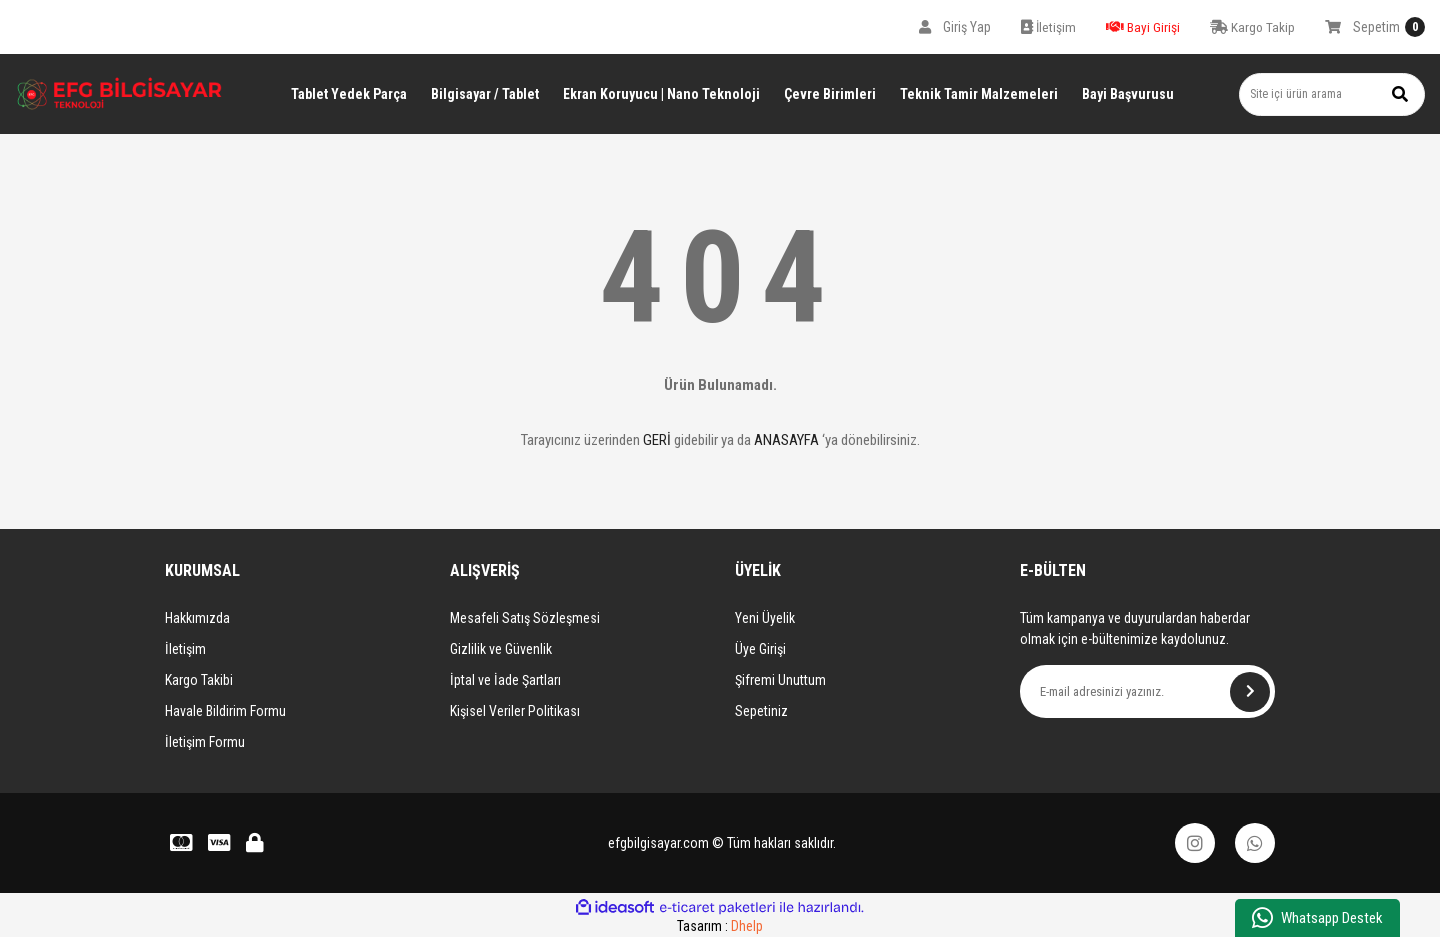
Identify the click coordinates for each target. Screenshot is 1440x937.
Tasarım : (720, 926)
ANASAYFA (786, 440)
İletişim (185, 649)
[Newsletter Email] (1147, 691)
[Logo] (120, 94)
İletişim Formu (205, 742)
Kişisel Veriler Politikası (515, 711)
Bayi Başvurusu (1128, 94)
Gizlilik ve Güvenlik (501, 649)
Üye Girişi (760, 649)
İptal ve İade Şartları (505, 680)
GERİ (657, 440)
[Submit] (1250, 692)
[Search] (1332, 94)
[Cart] (1375, 27)
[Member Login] (955, 27)
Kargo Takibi (199, 680)
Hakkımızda (197, 618)
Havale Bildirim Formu (225, 711)
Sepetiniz (761, 711)
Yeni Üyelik (765, 618)
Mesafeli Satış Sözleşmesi (525, 618)
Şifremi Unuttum (780, 680)
